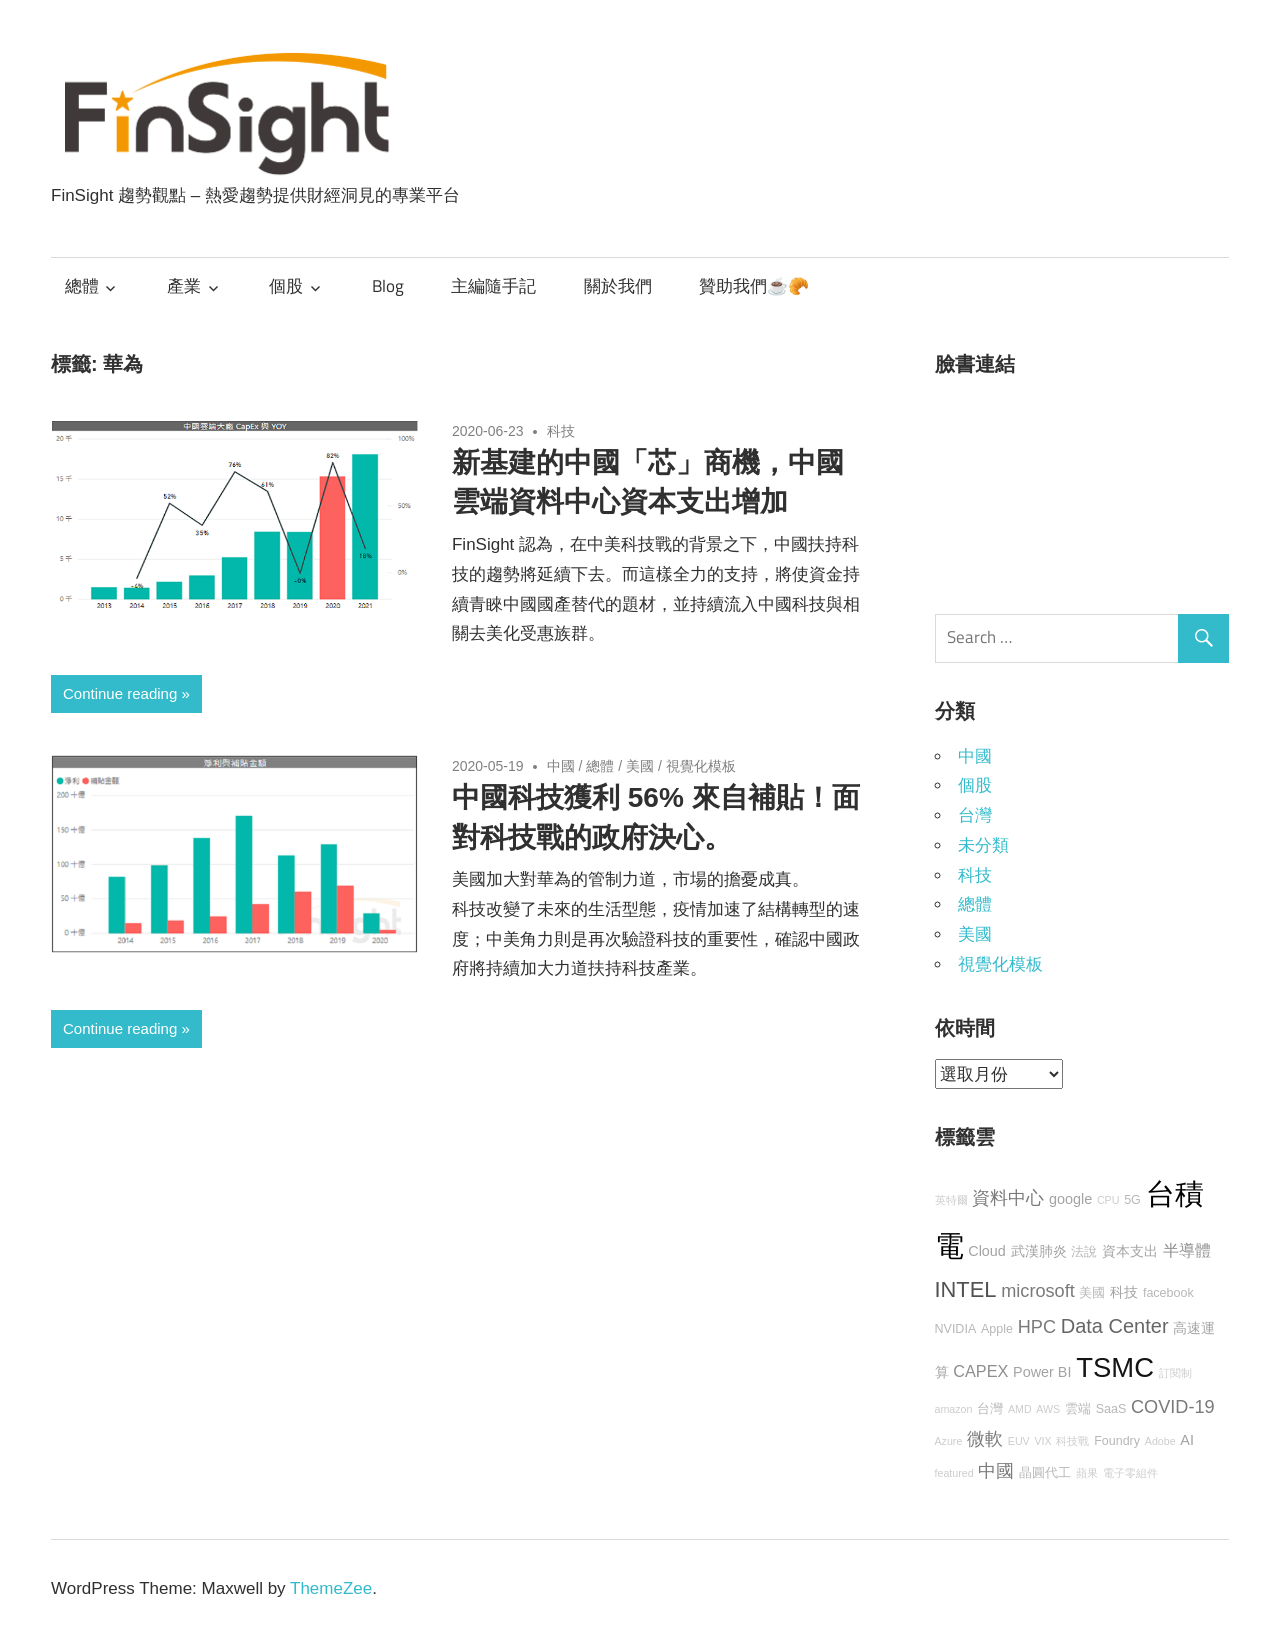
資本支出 (1130, 1251)
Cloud (987, 1251)
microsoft (1038, 1291)
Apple (997, 1329)
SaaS (1111, 1409)
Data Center (1115, 1326)
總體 (82, 286)
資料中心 (1008, 1198)
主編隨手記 (493, 286)
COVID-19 (1173, 1407)
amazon (954, 1409)
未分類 (983, 845)
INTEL (966, 1289)
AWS (1048, 1409)
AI (1187, 1440)
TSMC (1115, 1367)
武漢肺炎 (1039, 1251)
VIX (1042, 1441)
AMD (1020, 1409)
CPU (1108, 1200)
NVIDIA (956, 1329)
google (1070, 1199)
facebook (1168, 1293)
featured (954, 1473)
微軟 (985, 1439)
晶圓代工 (1045, 1473)
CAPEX (980, 1371)
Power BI (1042, 1372)
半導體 (1187, 1250)
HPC (1037, 1327)
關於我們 (618, 286)
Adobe (1160, 1441)
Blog (388, 286)
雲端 (1078, 1409)
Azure (949, 1441)
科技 (561, 431)
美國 (640, 766)
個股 (286, 286)
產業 (184, 286)
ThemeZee (331, 1588)
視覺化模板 (701, 766)
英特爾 (951, 1200)
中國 (561, 766)
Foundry (1117, 1441)
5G (1132, 1200)
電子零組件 (1130, 1473)
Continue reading (120, 693)
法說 (1084, 1252)
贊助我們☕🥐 (754, 286)
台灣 (975, 815)
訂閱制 (1175, 1373)
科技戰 (1072, 1441)
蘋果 (1087, 1473)
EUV (1019, 1441)
